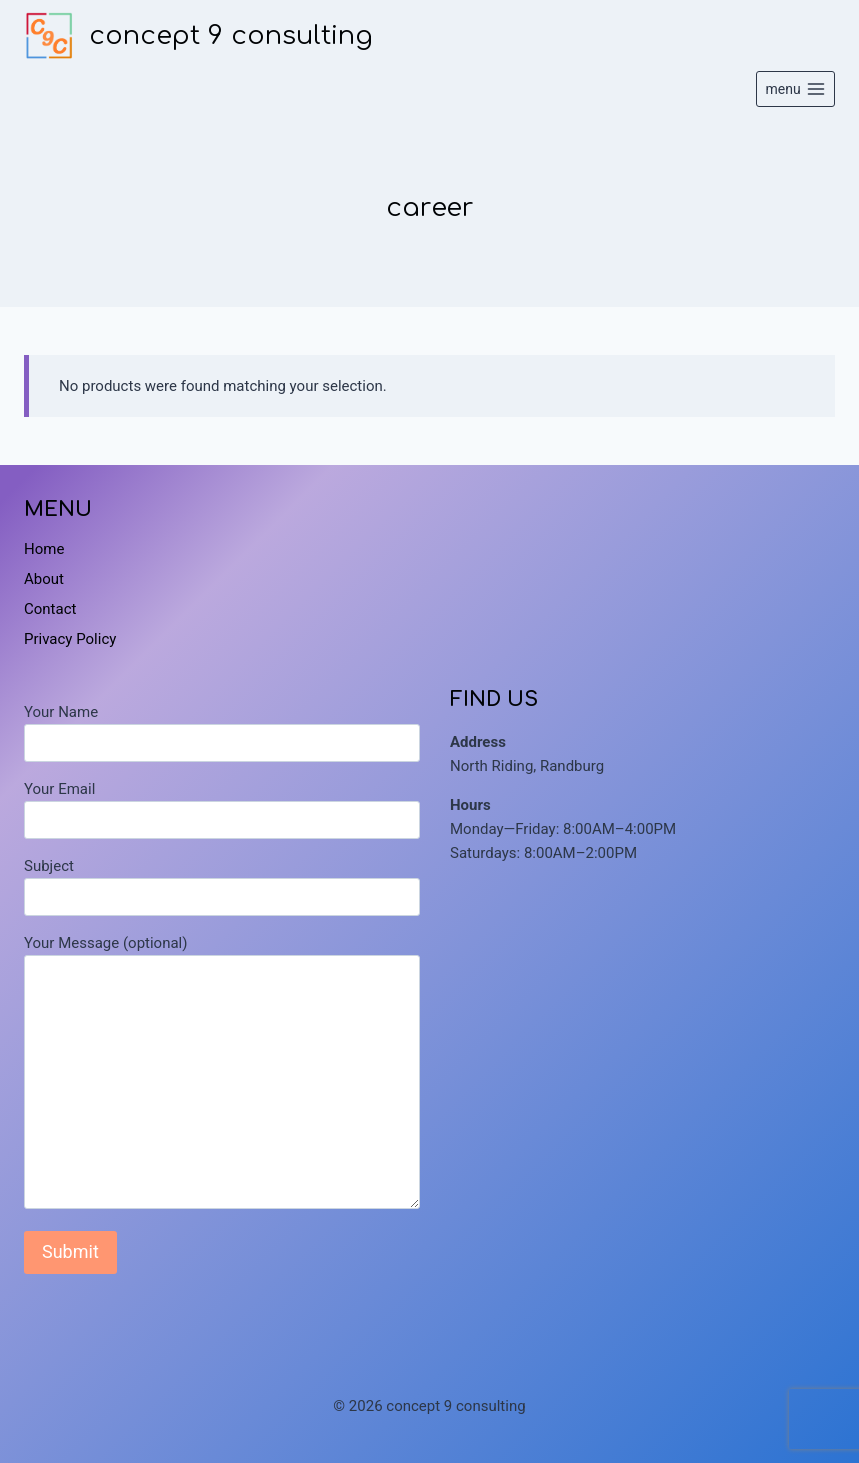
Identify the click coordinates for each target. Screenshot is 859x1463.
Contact (50, 609)
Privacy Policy (70, 639)
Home (44, 549)
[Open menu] (795, 89)
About (44, 579)
